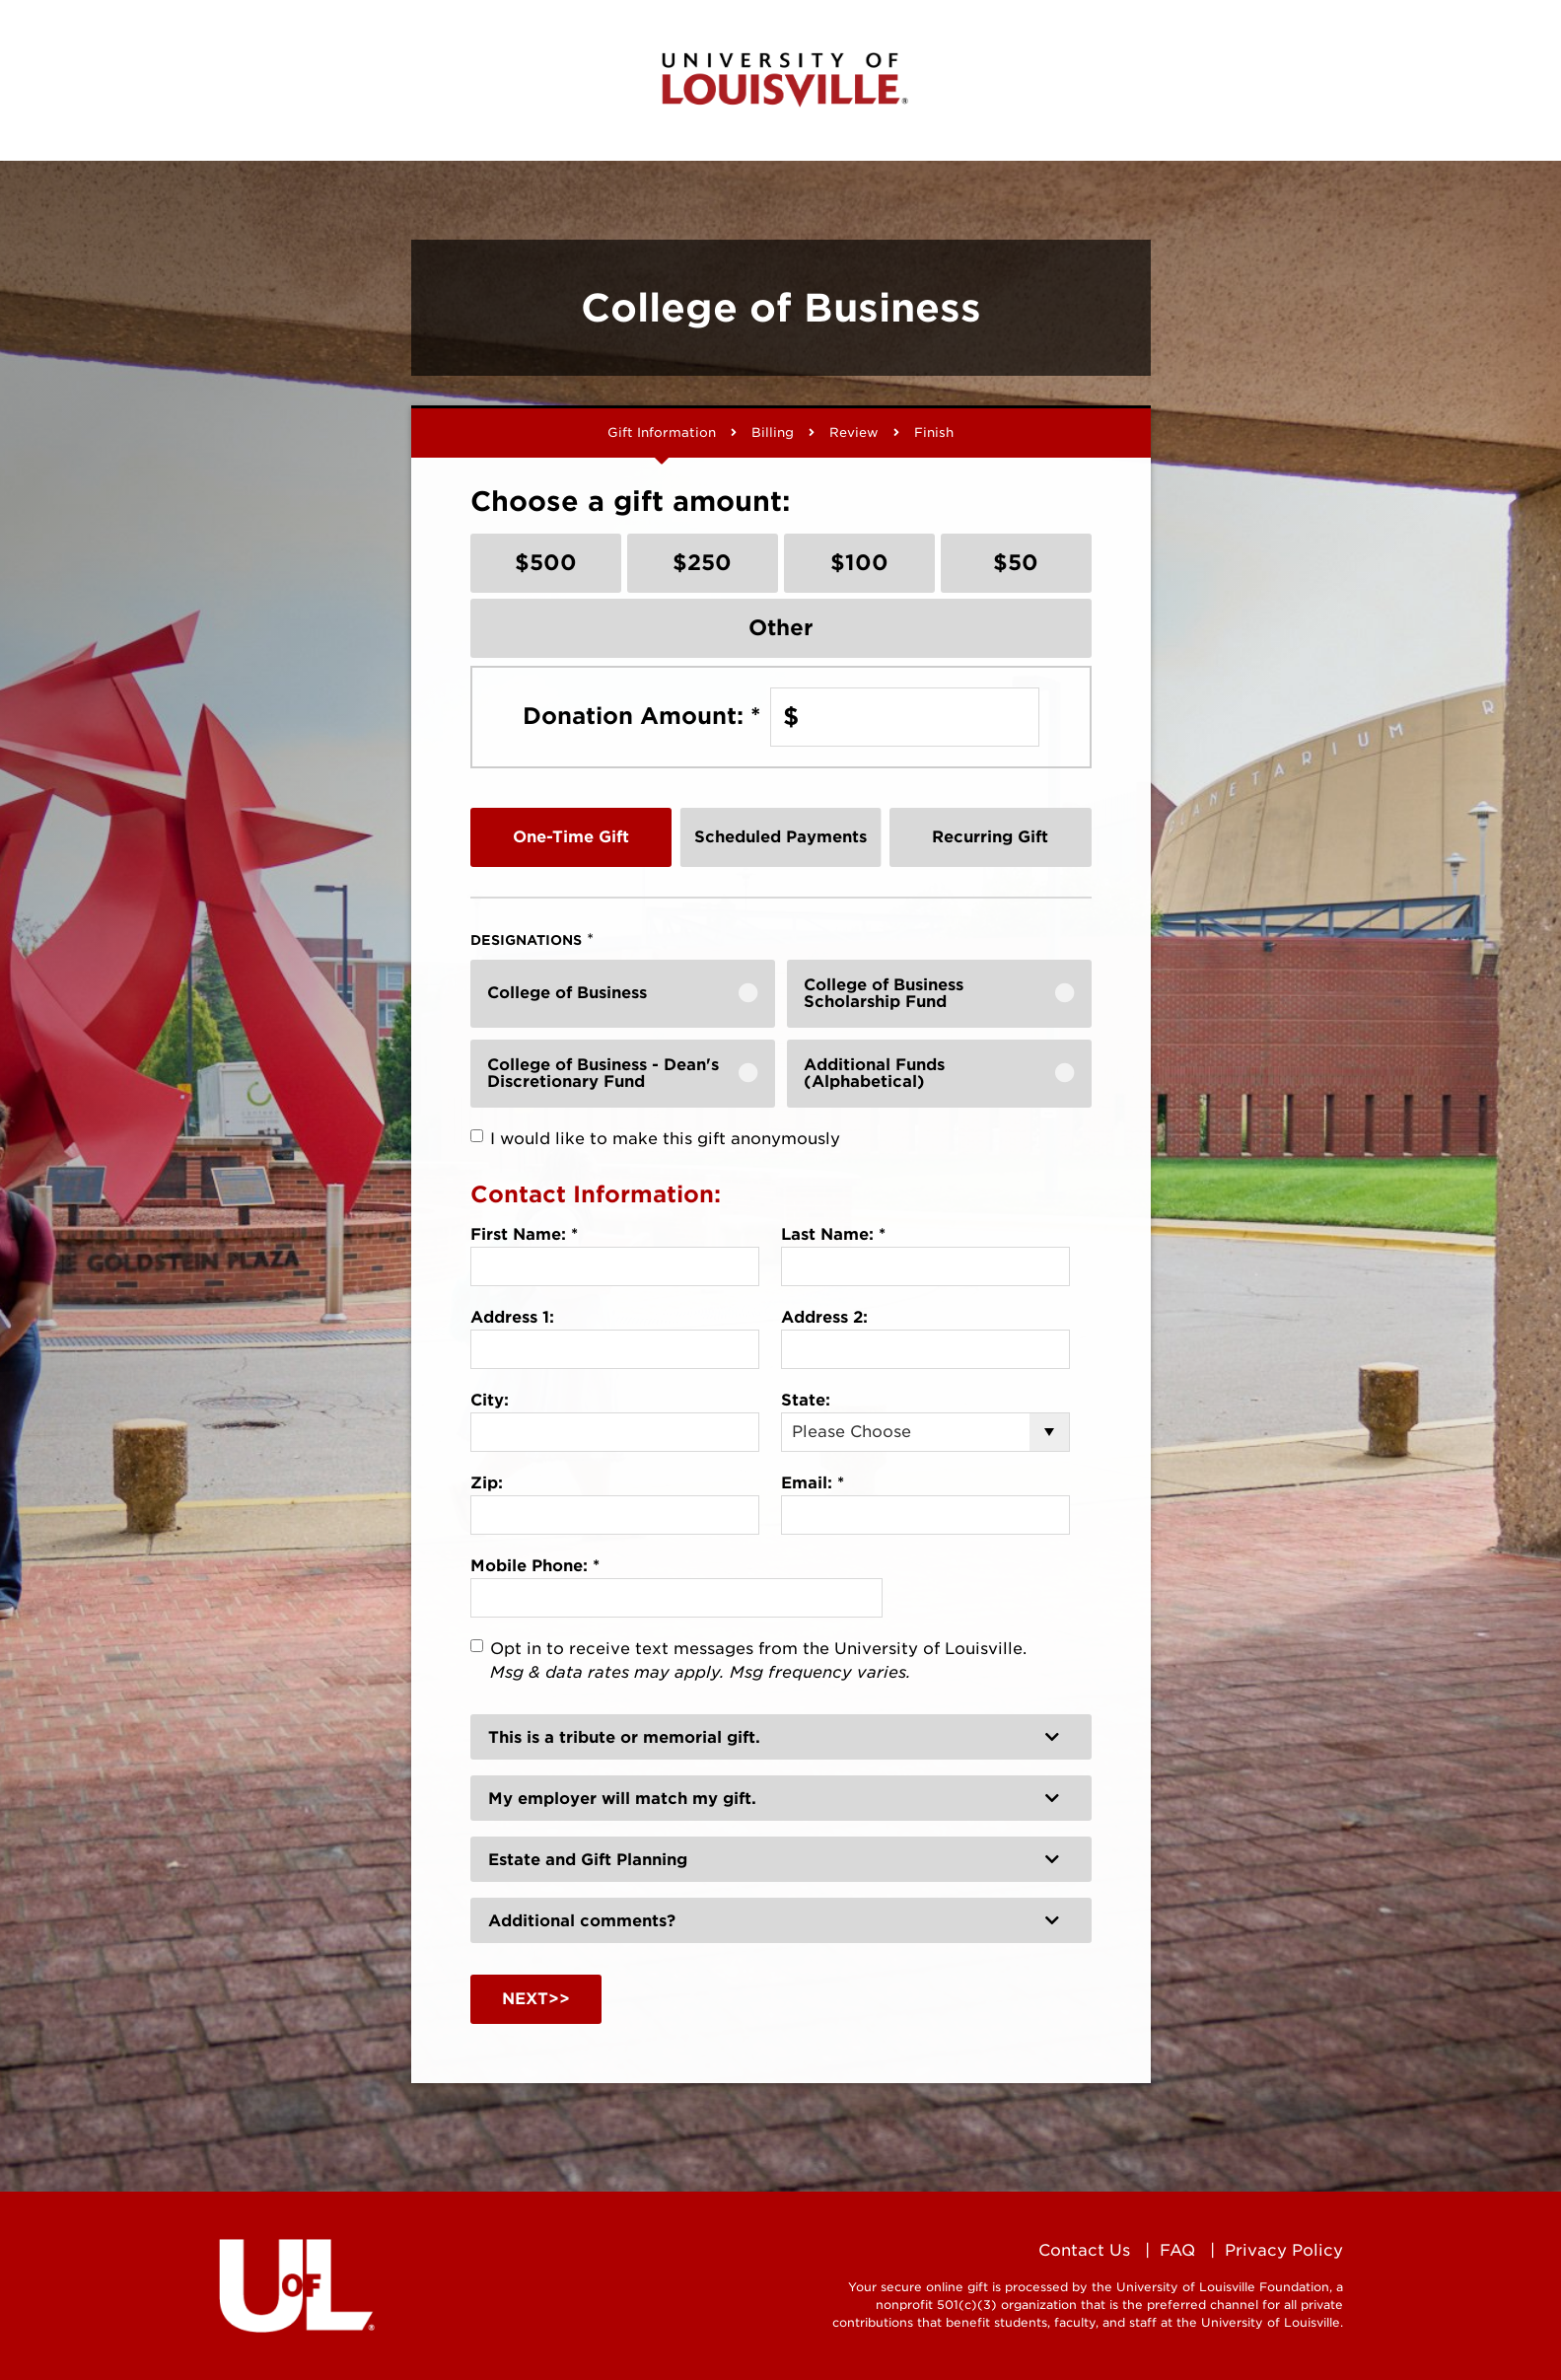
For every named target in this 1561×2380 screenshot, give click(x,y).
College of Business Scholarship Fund (883, 993)
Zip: (486, 1483)
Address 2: (824, 1317)
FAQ (1177, 2250)
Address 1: (512, 1317)
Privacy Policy (1284, 2250)
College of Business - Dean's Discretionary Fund (603, 1073)
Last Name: (833, 1234)
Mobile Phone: (535, 1565)
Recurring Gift (990, 837)
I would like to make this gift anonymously (665, 1138)
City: (489, 1400)
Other (781, 627)
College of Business (567, 992)
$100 (859, 562)
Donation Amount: (641, 716)
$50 (1015, 562)
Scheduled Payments (780, 837)
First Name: (524, 1234)
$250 (702, 562)
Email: (812, 1483)
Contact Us (1084, 2250)
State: (805, 1400)
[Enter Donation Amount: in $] (904, 717)
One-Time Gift (571, 837)
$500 (546, 562)
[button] (781, 1737)
